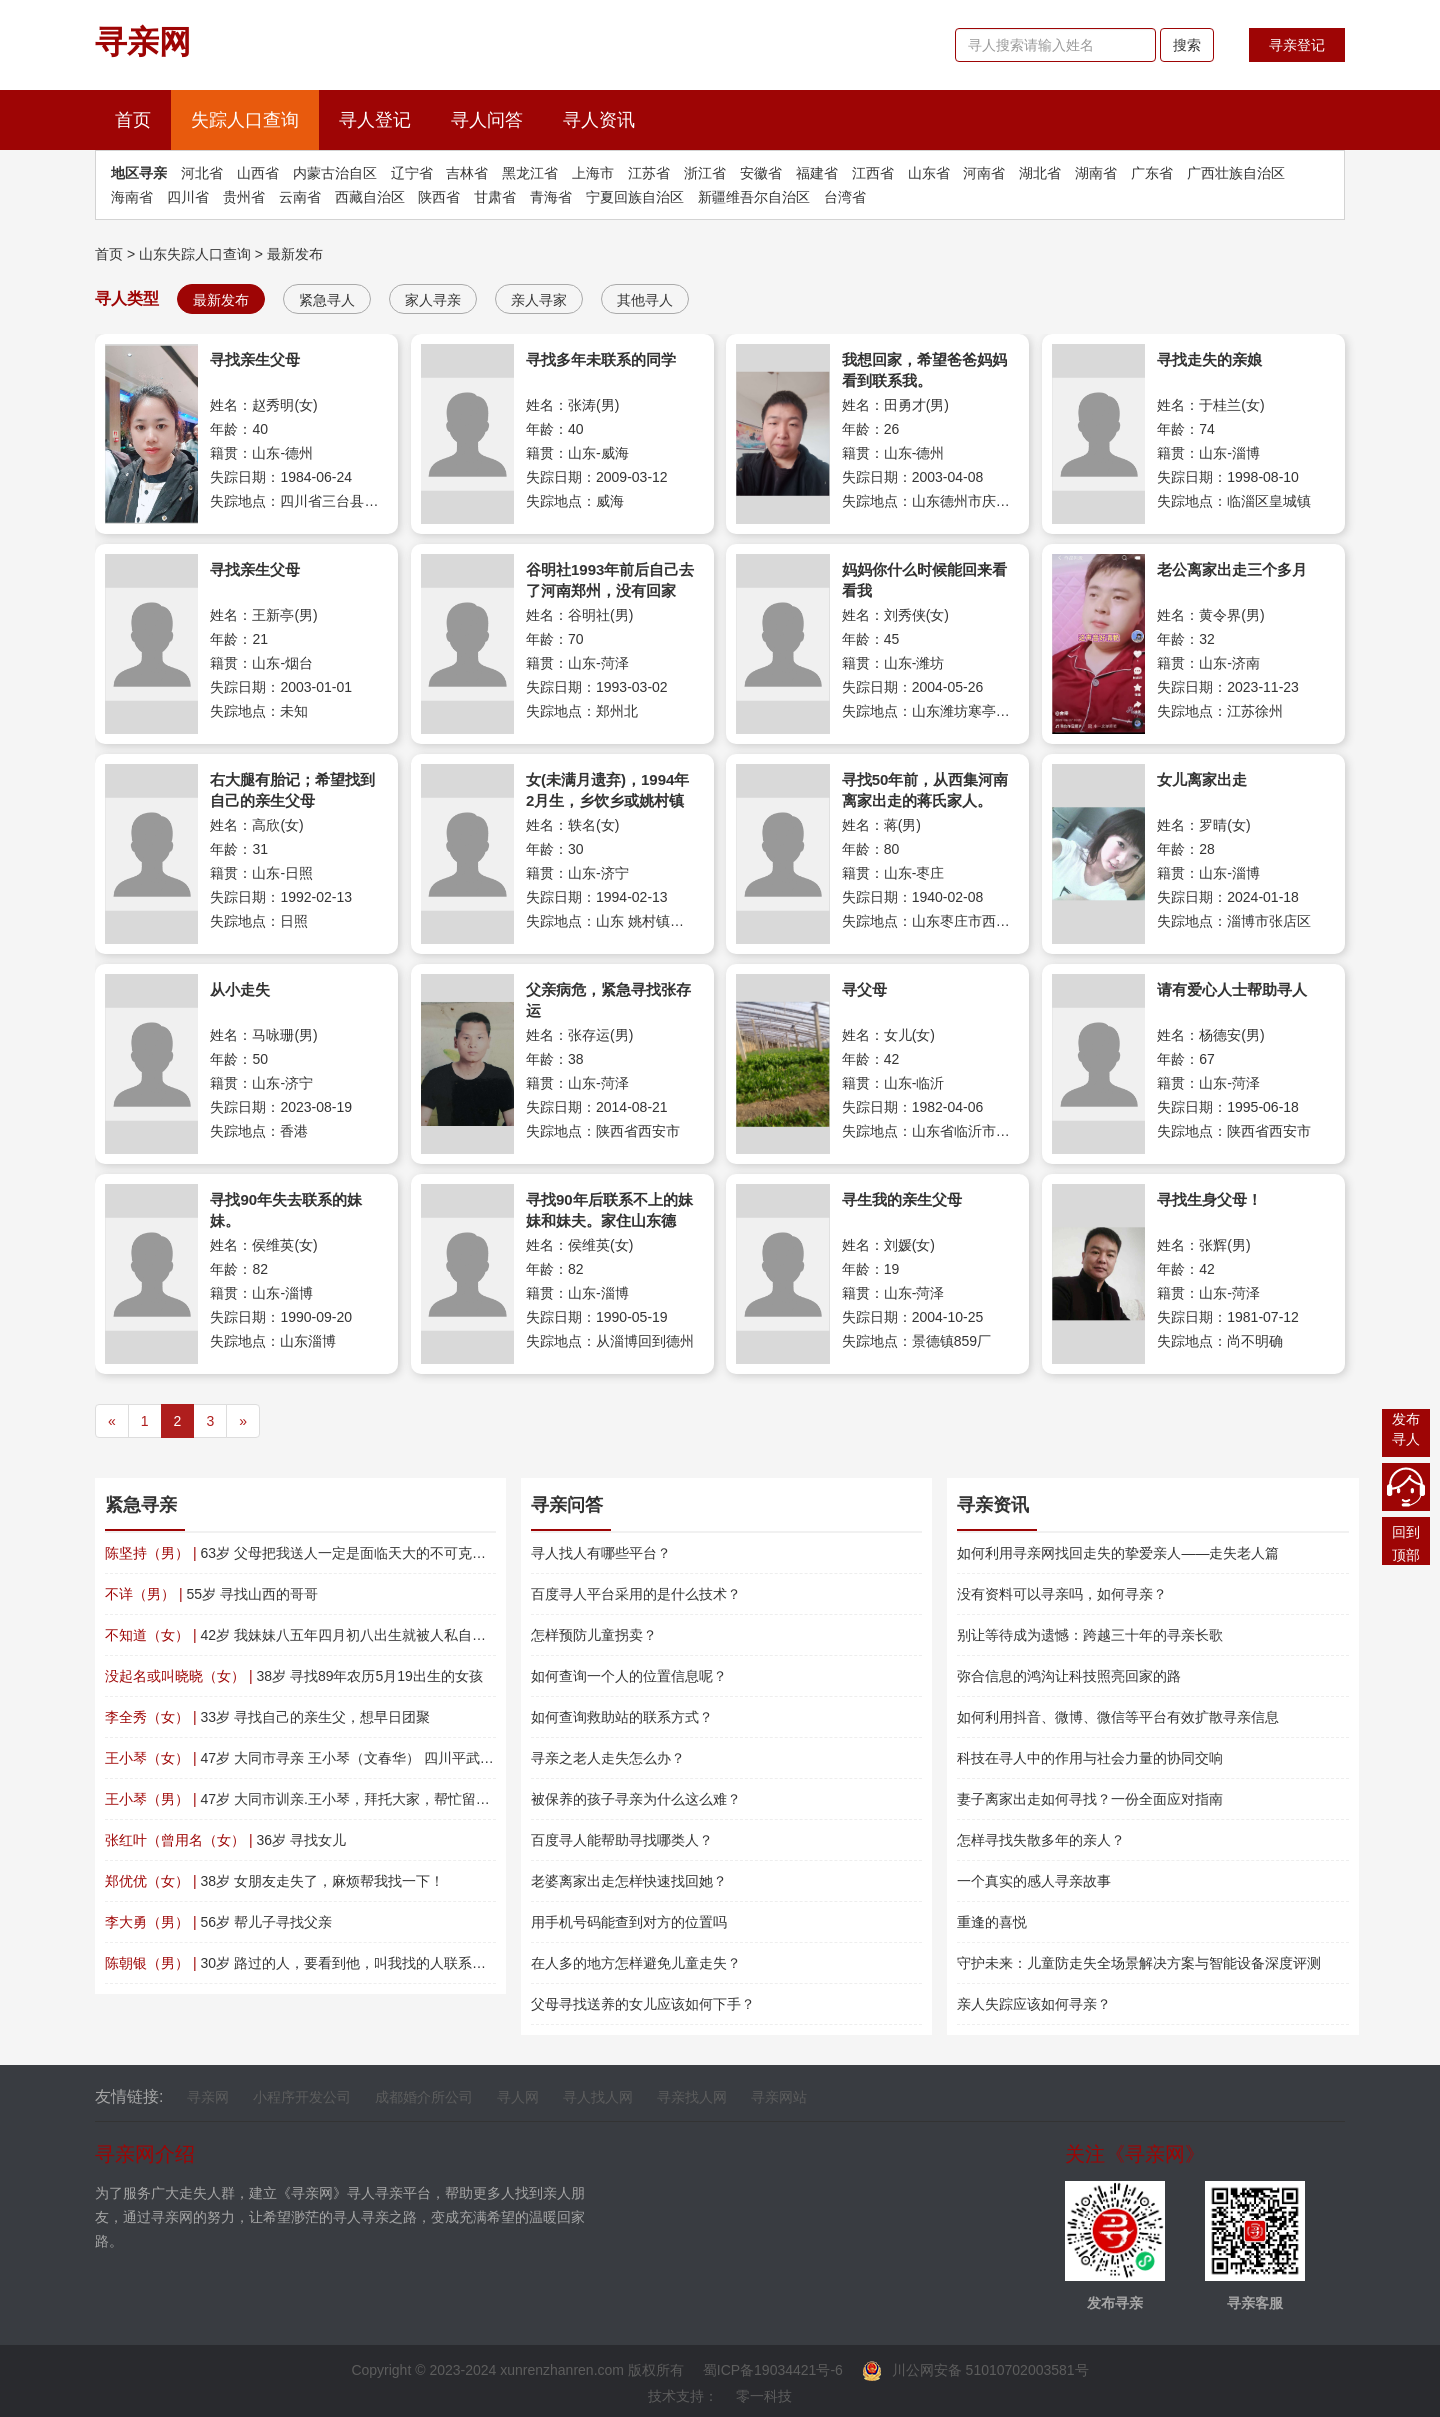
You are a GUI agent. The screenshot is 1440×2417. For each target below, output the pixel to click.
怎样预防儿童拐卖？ (594, 1635)
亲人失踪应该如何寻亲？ (1034, 2004)
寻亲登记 (1297, 45)
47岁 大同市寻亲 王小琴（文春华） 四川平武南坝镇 (313, 1758)
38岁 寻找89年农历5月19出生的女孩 (294, 1676)
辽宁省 (412, 173)
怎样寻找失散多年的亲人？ (1041, 1840)
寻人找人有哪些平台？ (601, 1553)
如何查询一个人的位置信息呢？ (629, 1676)
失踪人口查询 (245, 120)
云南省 (300, 197)
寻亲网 (208, 2097)
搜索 (1187, 45)
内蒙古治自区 (335, 173)
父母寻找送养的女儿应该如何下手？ (643, 2004)
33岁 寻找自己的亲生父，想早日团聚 (267, 1717)
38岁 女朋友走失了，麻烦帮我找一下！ (274, 1881)
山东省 (929, 173)
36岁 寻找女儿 (225, 1840)
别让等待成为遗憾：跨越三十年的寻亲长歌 (1090, 1635)
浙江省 (705, 173)
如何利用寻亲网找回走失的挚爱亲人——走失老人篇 (1118, 1553)
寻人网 (518, 2097)
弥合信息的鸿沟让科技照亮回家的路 (1069, 1676)
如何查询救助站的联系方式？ (622, 1717)
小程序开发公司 (302, 2097)
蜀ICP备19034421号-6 (773, 2370)
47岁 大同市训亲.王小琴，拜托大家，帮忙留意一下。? (322, 1799)
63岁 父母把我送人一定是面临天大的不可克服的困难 (316, 1553)
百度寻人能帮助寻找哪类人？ (622, 1840)
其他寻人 (645, 300)
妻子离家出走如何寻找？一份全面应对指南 (1090, 1799)
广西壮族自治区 (1236, 173)
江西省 (873, 173)
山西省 (258, 173)
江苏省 (649, 173)
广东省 (1152, 173)
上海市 (593, 173)
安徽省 (761, 173)
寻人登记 (375, 120)
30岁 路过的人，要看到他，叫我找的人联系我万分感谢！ (330, 1963)
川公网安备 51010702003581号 (975, 2370)
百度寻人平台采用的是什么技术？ (636, 1594)
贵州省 (244, 197)
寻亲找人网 (692, 2097)
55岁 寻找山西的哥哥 (211, 1594)
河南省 (984, 173)
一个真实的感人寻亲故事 (1034, 1881)
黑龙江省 (530, 173)
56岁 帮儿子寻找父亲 (218, 1922)
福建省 (817, 173)
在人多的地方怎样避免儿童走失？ (636, 1963)
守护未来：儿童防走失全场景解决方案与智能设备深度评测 (1139, 1963)
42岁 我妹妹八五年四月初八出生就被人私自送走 (302, 1635)
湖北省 (1040, 173)
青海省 (551, 197)
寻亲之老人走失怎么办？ (608, 1758)
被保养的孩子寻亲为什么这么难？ (636, 1799)
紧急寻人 (327, 300)
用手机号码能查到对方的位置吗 (629, 1922)
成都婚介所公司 (424, 2097)
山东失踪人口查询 (195, 254)
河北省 (202, 173)
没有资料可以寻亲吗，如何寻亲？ (1062, 1594)
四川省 (188, 197)
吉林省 (467, 173)
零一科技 (764, 2396)
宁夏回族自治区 (635, 197)
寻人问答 (487, 120)
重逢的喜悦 (992, 1922)
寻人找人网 (598, 2097)
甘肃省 (495, 197)
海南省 (132, 197)
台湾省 (845, 197)
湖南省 (1096, 173)
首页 (143, 117)
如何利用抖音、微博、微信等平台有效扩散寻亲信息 (1118, 1717)
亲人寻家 (539, 300)
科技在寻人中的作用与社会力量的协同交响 (1090, 1758)
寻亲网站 (779, 2097)
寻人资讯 (599, 120)
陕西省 (439, 197)
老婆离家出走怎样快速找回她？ (629, 1881)
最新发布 (295, 254)
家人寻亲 (433, 300)
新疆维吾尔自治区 (754, 197)
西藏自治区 (370, 197)
